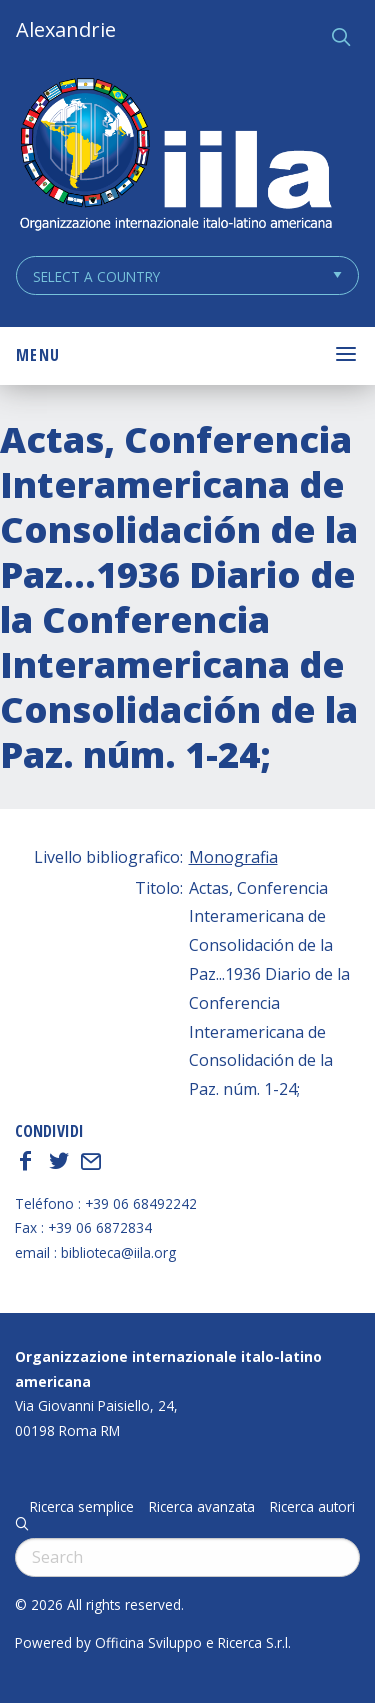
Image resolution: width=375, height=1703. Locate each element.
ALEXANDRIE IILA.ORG (175, 156)
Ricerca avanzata (202, 1507)
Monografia (233, 857)
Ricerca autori (312, 1507)
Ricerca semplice (82, 1507)
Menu (38, 355)
